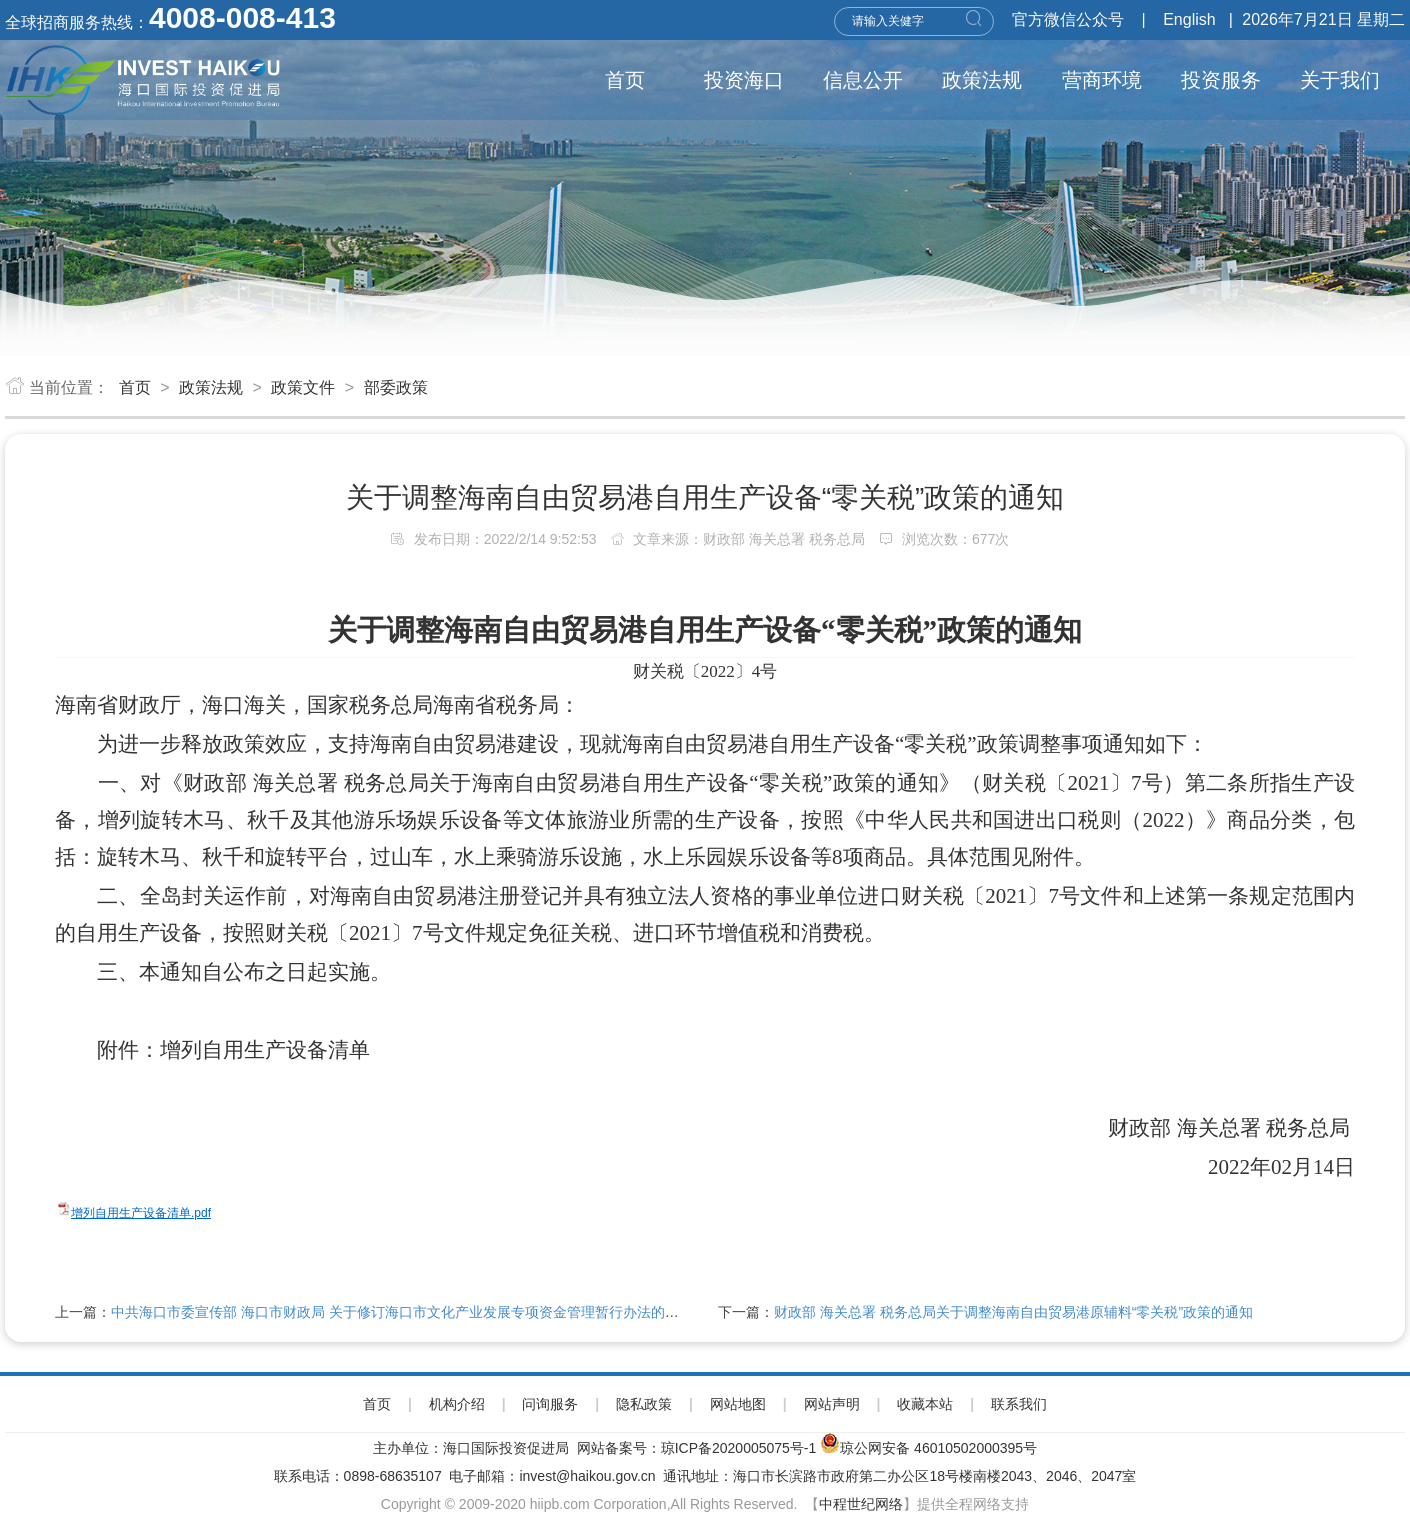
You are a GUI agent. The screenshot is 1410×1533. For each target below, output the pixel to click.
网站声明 (832, 1404)
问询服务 (550, 1404)
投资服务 (1221, 80)
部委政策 (396, 387)
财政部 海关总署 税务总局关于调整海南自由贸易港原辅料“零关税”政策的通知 (1013, 1312)
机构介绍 (457, 1404)
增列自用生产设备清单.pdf (141, 1213)
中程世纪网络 (861, 1504)
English (1189, 19)
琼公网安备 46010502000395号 (938, 1448)
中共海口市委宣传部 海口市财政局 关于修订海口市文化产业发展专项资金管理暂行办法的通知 (402, 1312)
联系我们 (1019, 1404)
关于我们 (1340, 80)
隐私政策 (644, 1404)
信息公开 (863, 80)
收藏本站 (925, 1404)
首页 (625, 80)
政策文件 (303, 387)
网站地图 (738, 1404)
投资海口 (744, 80)
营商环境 (1102, 80)
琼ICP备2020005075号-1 (739, 1448)
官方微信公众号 (1068, 19)
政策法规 (982, 80)
